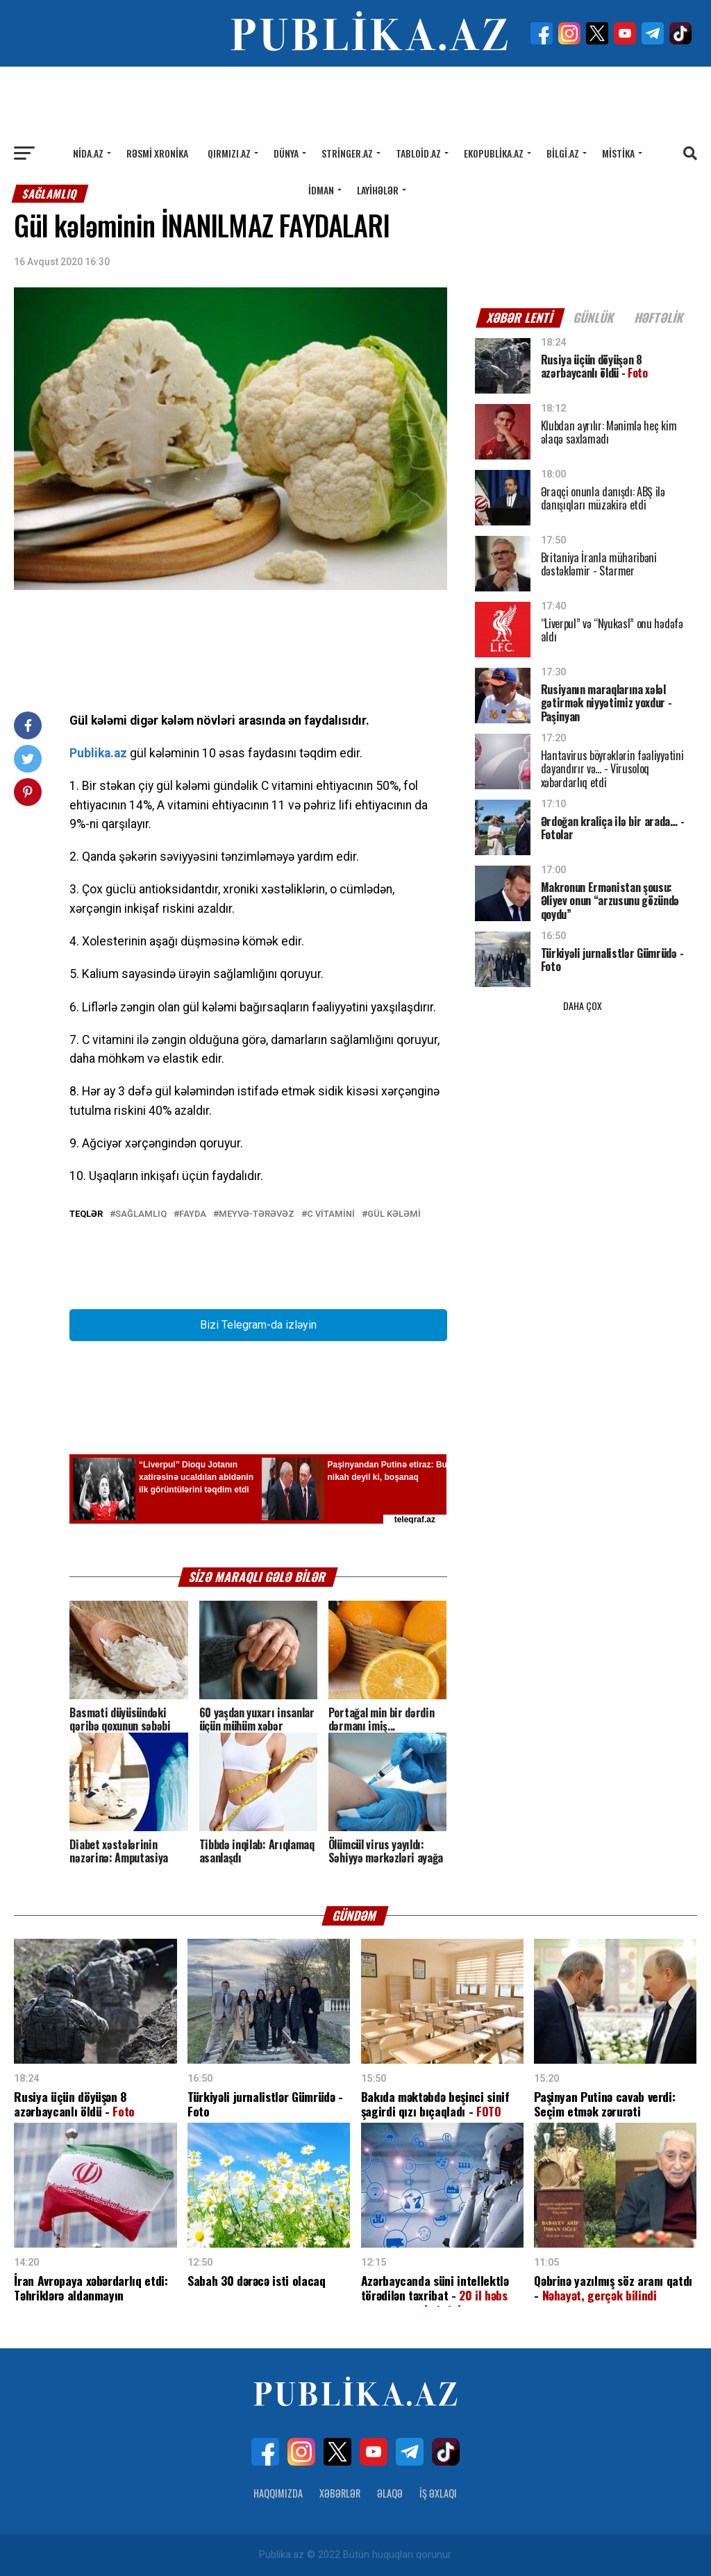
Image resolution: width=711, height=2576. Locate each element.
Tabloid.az (418, 153)
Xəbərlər (339, 2493)
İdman (321, 190)
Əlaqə (390, 2493)
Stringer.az (347, 153)
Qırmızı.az (229, 153)
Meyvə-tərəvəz (256, 1214)
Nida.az (88, 153)
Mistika (618, 153)
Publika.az (98, 753)
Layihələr (378, 190)
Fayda (192, 1214)
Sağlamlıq (141, 1214)
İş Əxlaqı (438, 2493)
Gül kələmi (394, 1214)
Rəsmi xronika (157, 153)
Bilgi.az (562, 153)
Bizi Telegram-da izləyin (258, 1324)
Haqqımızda (278, 2493)
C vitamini (331, 1214)
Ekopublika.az (494, 153)
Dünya (286, 153)
